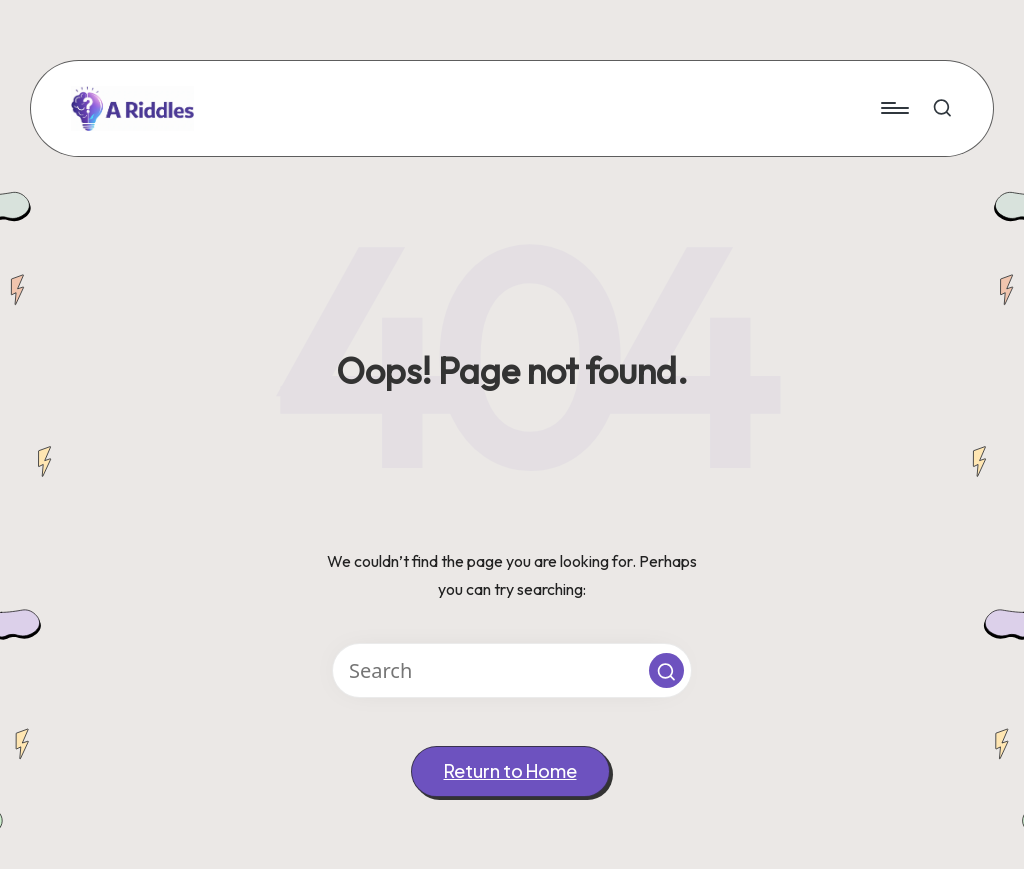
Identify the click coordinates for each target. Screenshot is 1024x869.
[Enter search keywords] (512, 670)
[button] (666, 670)
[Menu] (893, 108)
